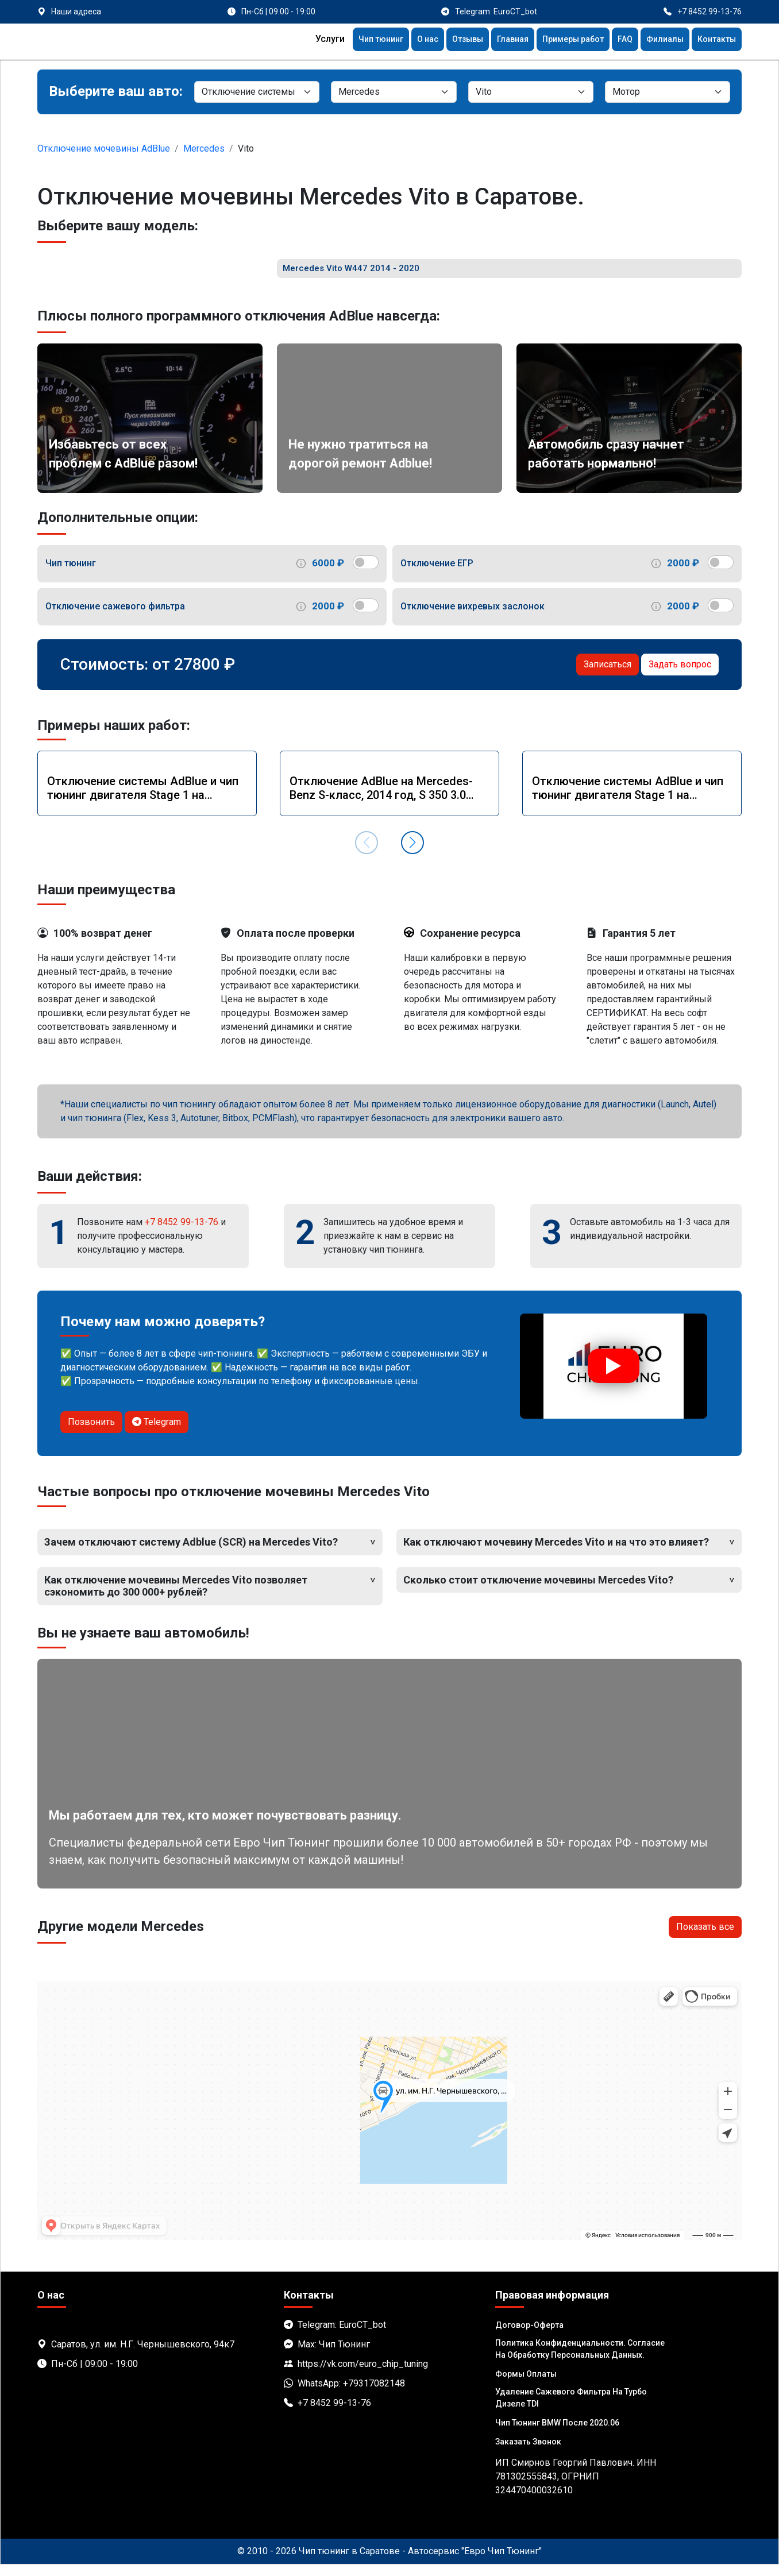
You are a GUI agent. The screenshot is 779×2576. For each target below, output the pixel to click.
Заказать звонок (528, 2453)
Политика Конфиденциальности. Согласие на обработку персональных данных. (580, 2360)
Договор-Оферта (529, 2336)
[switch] (366, 573)
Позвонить (91, 1433)
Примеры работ (558, 40)
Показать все (705, 1937)
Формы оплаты (526, 2385)
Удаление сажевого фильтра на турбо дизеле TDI (571, 2409)
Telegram (156, 1433)
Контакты (714, 40)
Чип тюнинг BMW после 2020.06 (557, 2434)
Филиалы (658, 40)
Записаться (607, 675)
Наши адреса (76, 11)
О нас (399, 40)
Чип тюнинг (348, 40)
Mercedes (204, 148)
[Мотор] (667, 92)
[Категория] (256, 92)
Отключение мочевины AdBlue (103, 148)
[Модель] (530, 92)
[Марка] (393, 92)
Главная (492, 40)
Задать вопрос (680, 675)
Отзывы (443, 40)
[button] (412, 854)
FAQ (615, 40)
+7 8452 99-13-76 (181, 1232)
